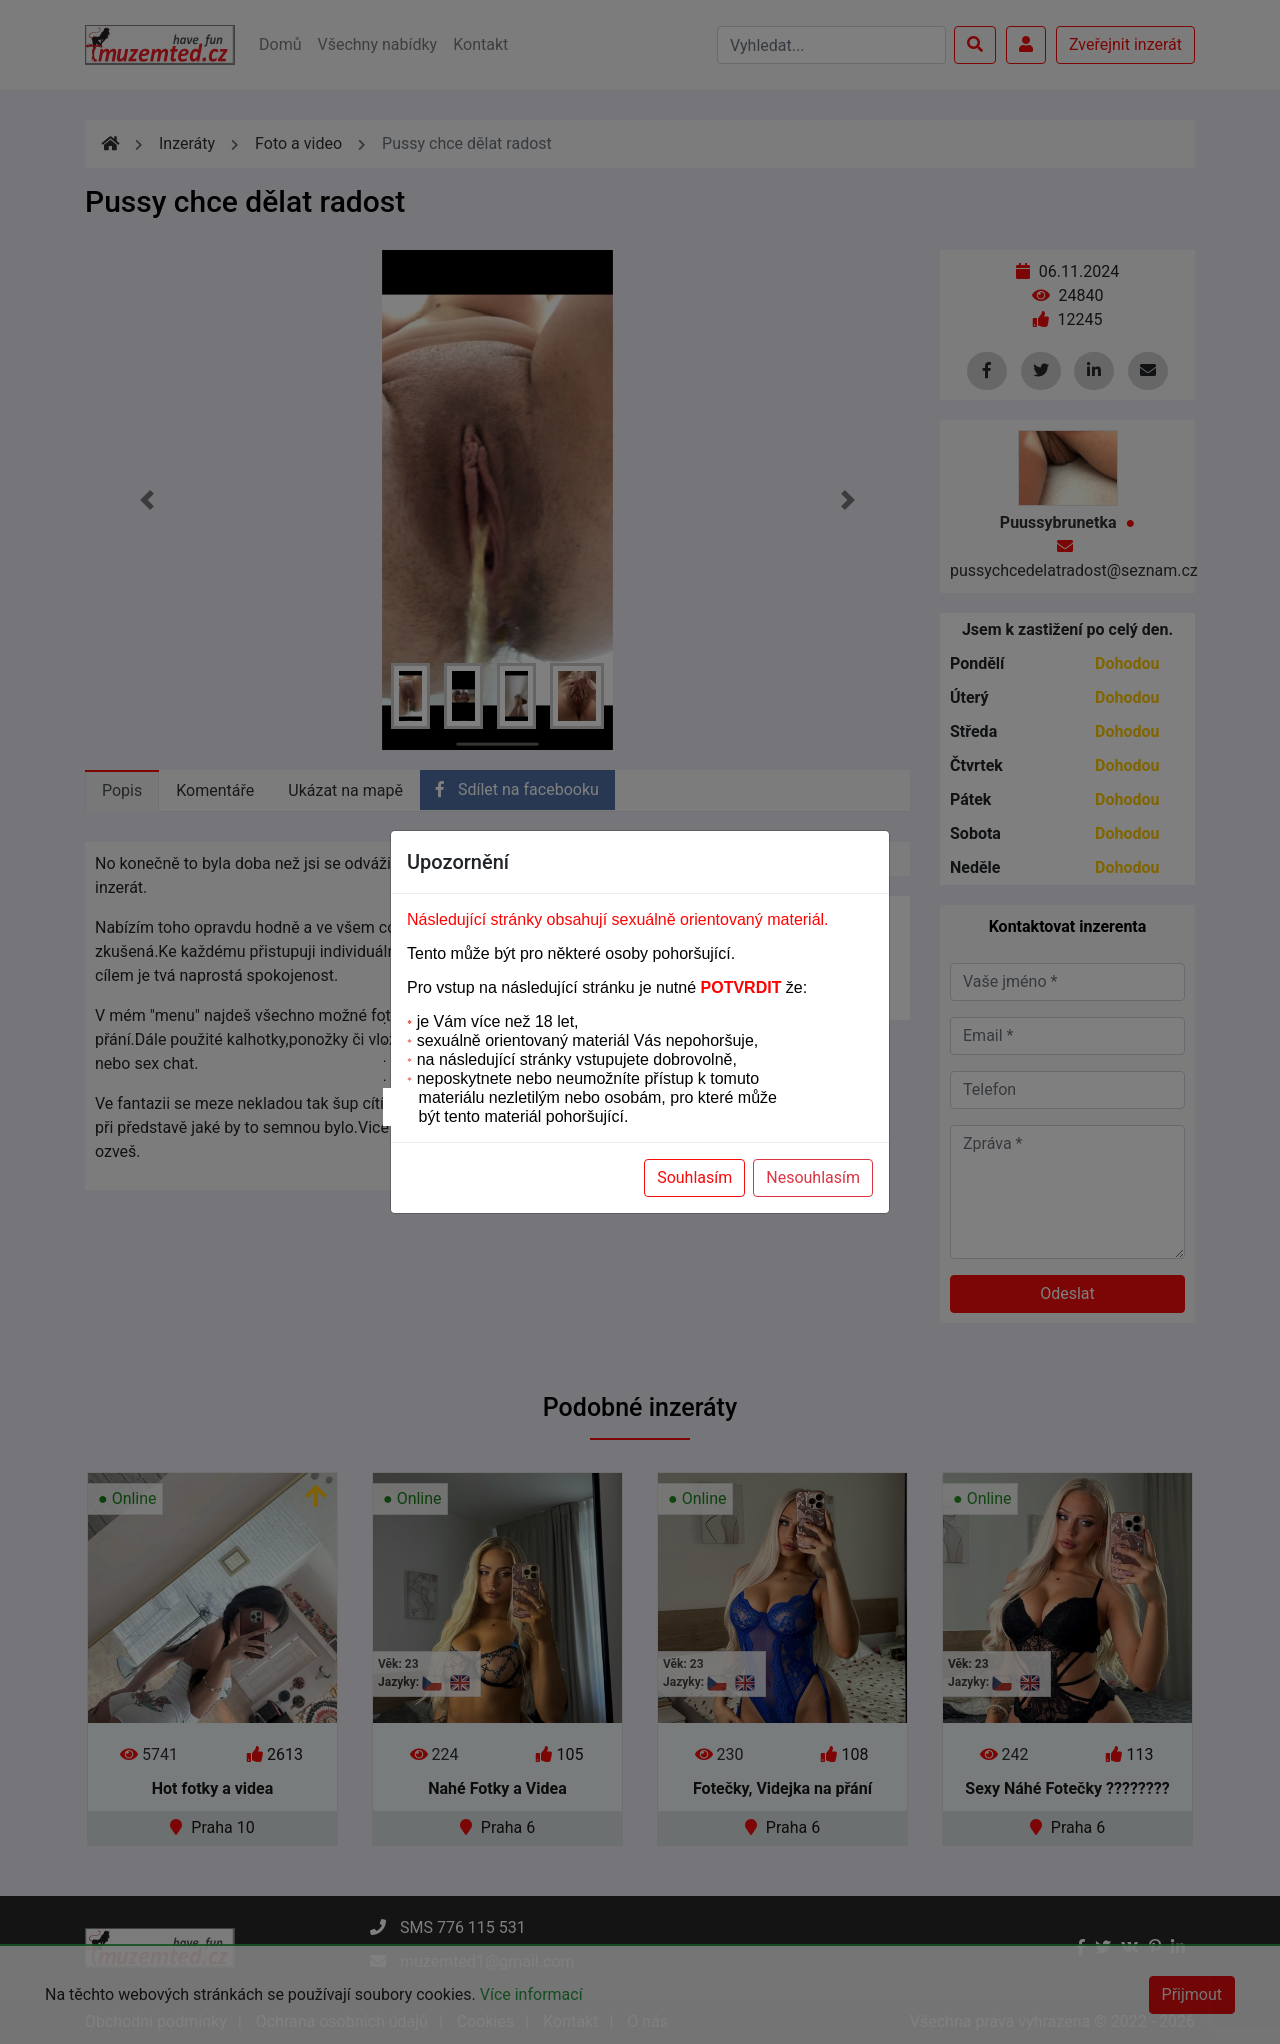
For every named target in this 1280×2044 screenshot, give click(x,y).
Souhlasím (694, 1177)
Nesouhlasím (813, 1177)
